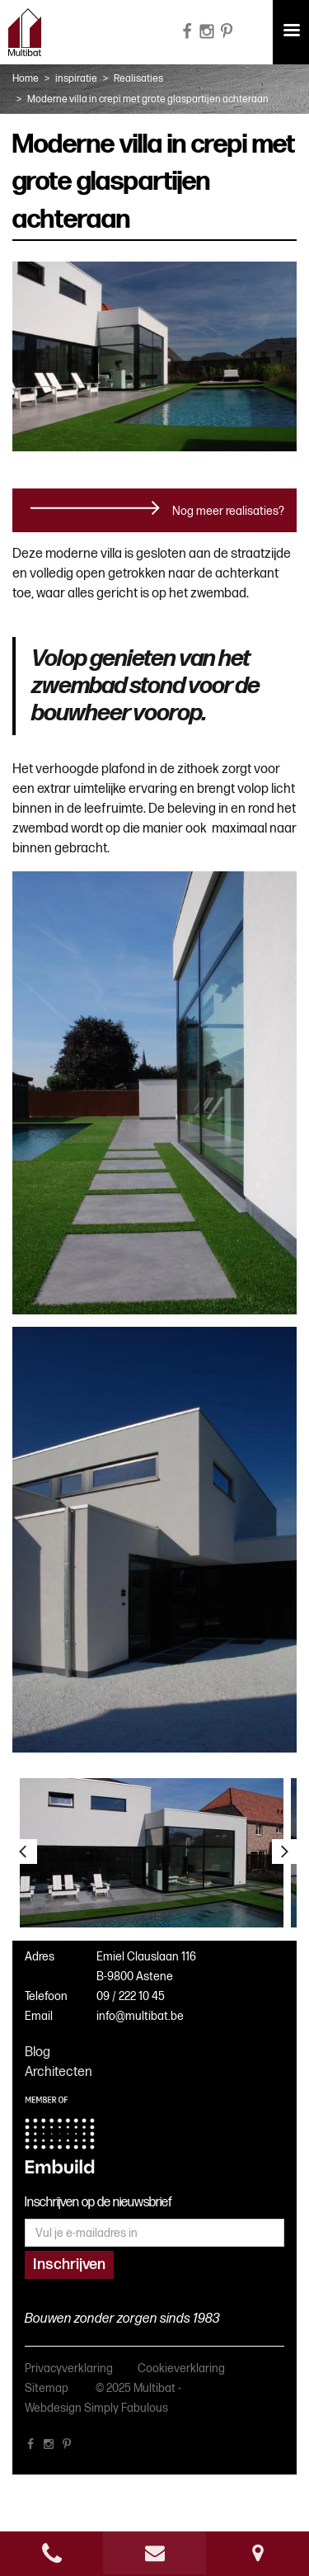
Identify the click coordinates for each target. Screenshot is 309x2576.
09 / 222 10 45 (130, 1996)
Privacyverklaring (69, 2368)
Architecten (58, 2072)
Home (25, 79)
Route (257, 2552)
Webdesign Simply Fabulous (96, 2408)
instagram (48, 2447)
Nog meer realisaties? (228, 511)
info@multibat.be (140, 2016)
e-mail (154, 2552)
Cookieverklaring (181, 2368)
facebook (30, 2447)
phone (51, 2552)
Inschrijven (69, 2264)
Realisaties (138, 79)
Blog (37, 2052)
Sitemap (46, 2388)
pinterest (67, 2447)
